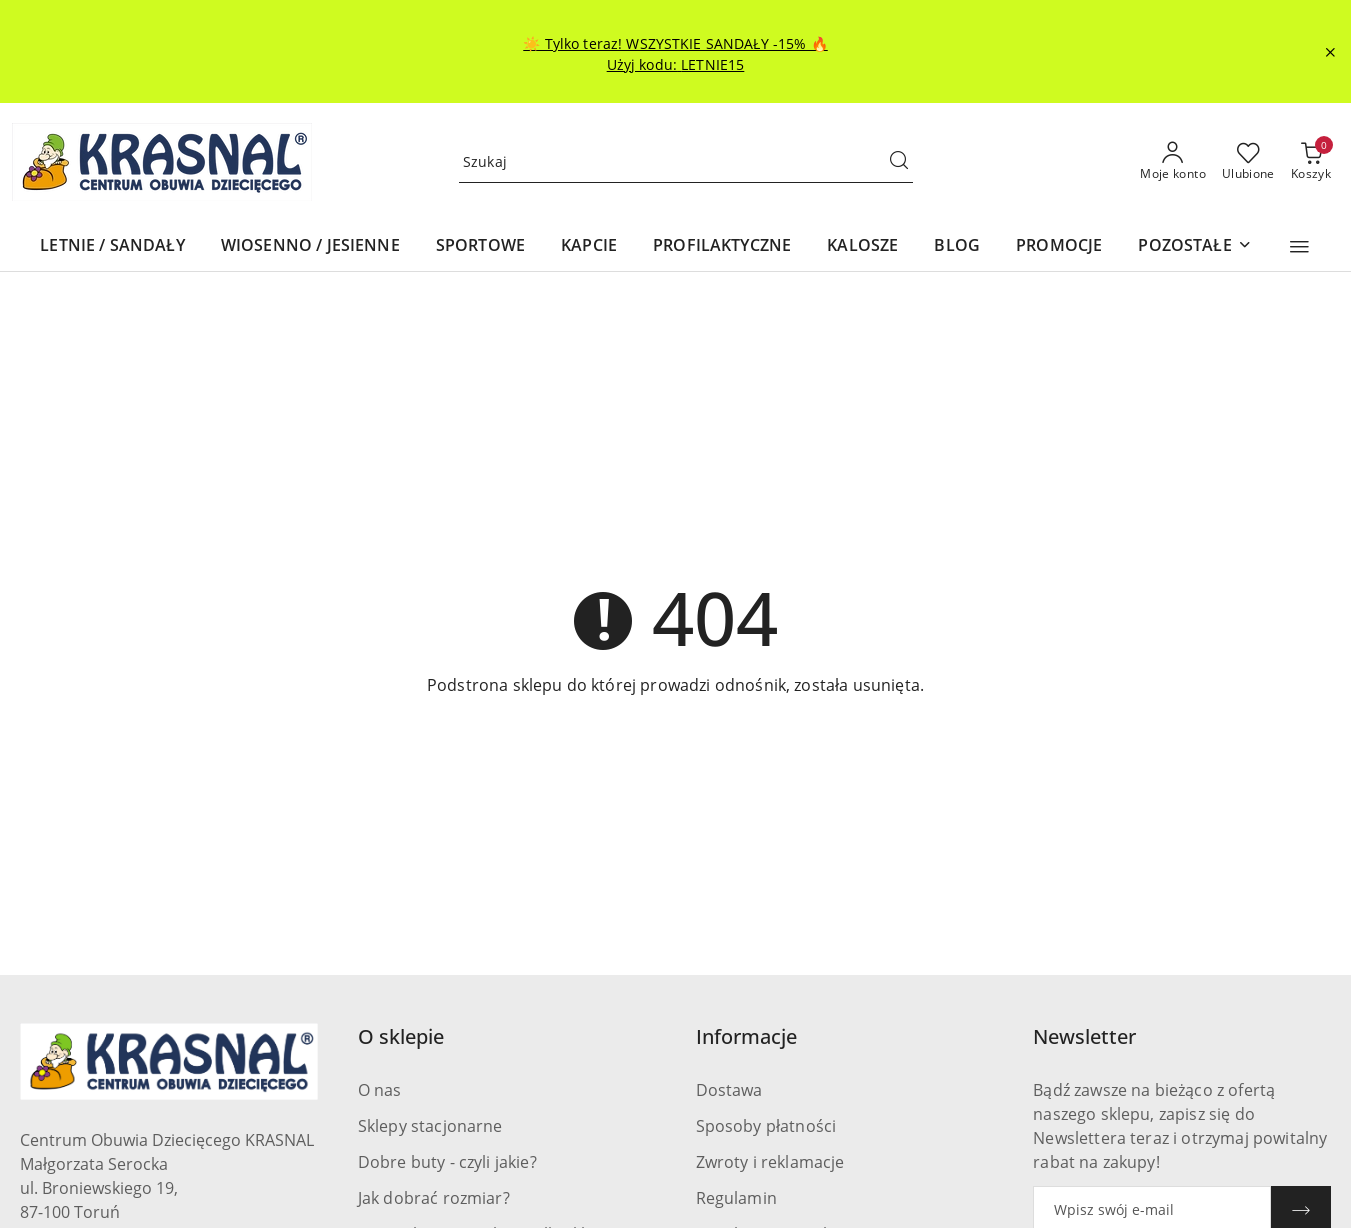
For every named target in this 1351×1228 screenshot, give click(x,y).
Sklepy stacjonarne (430, 1126)
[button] (1299, 247)
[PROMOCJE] (1059, 246)
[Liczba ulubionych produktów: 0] (1248, 162)
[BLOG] (957, 246)
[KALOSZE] (862, 246)
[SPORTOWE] (480, 246)
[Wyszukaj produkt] (686, 162)
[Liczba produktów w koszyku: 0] (1311, 162)
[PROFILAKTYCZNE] (722, 246)
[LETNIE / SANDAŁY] (112, 246)
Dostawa (729, 1090)
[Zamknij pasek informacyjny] (1330, 52)
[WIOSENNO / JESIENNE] (310, 246)
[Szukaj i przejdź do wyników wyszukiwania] (899, 162)
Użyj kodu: (644, 64)
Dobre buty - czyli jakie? (447, 1162)
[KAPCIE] (589, 246)
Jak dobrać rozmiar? (434, 1198)
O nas (380, 1090)
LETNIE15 (712, 64)
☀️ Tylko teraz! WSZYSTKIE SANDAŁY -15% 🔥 (675, 43)
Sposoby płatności (766, 1126)
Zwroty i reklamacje (770, 1162)
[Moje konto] (1173, 162)
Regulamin (736, 1198)
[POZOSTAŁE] (1194, 246)
